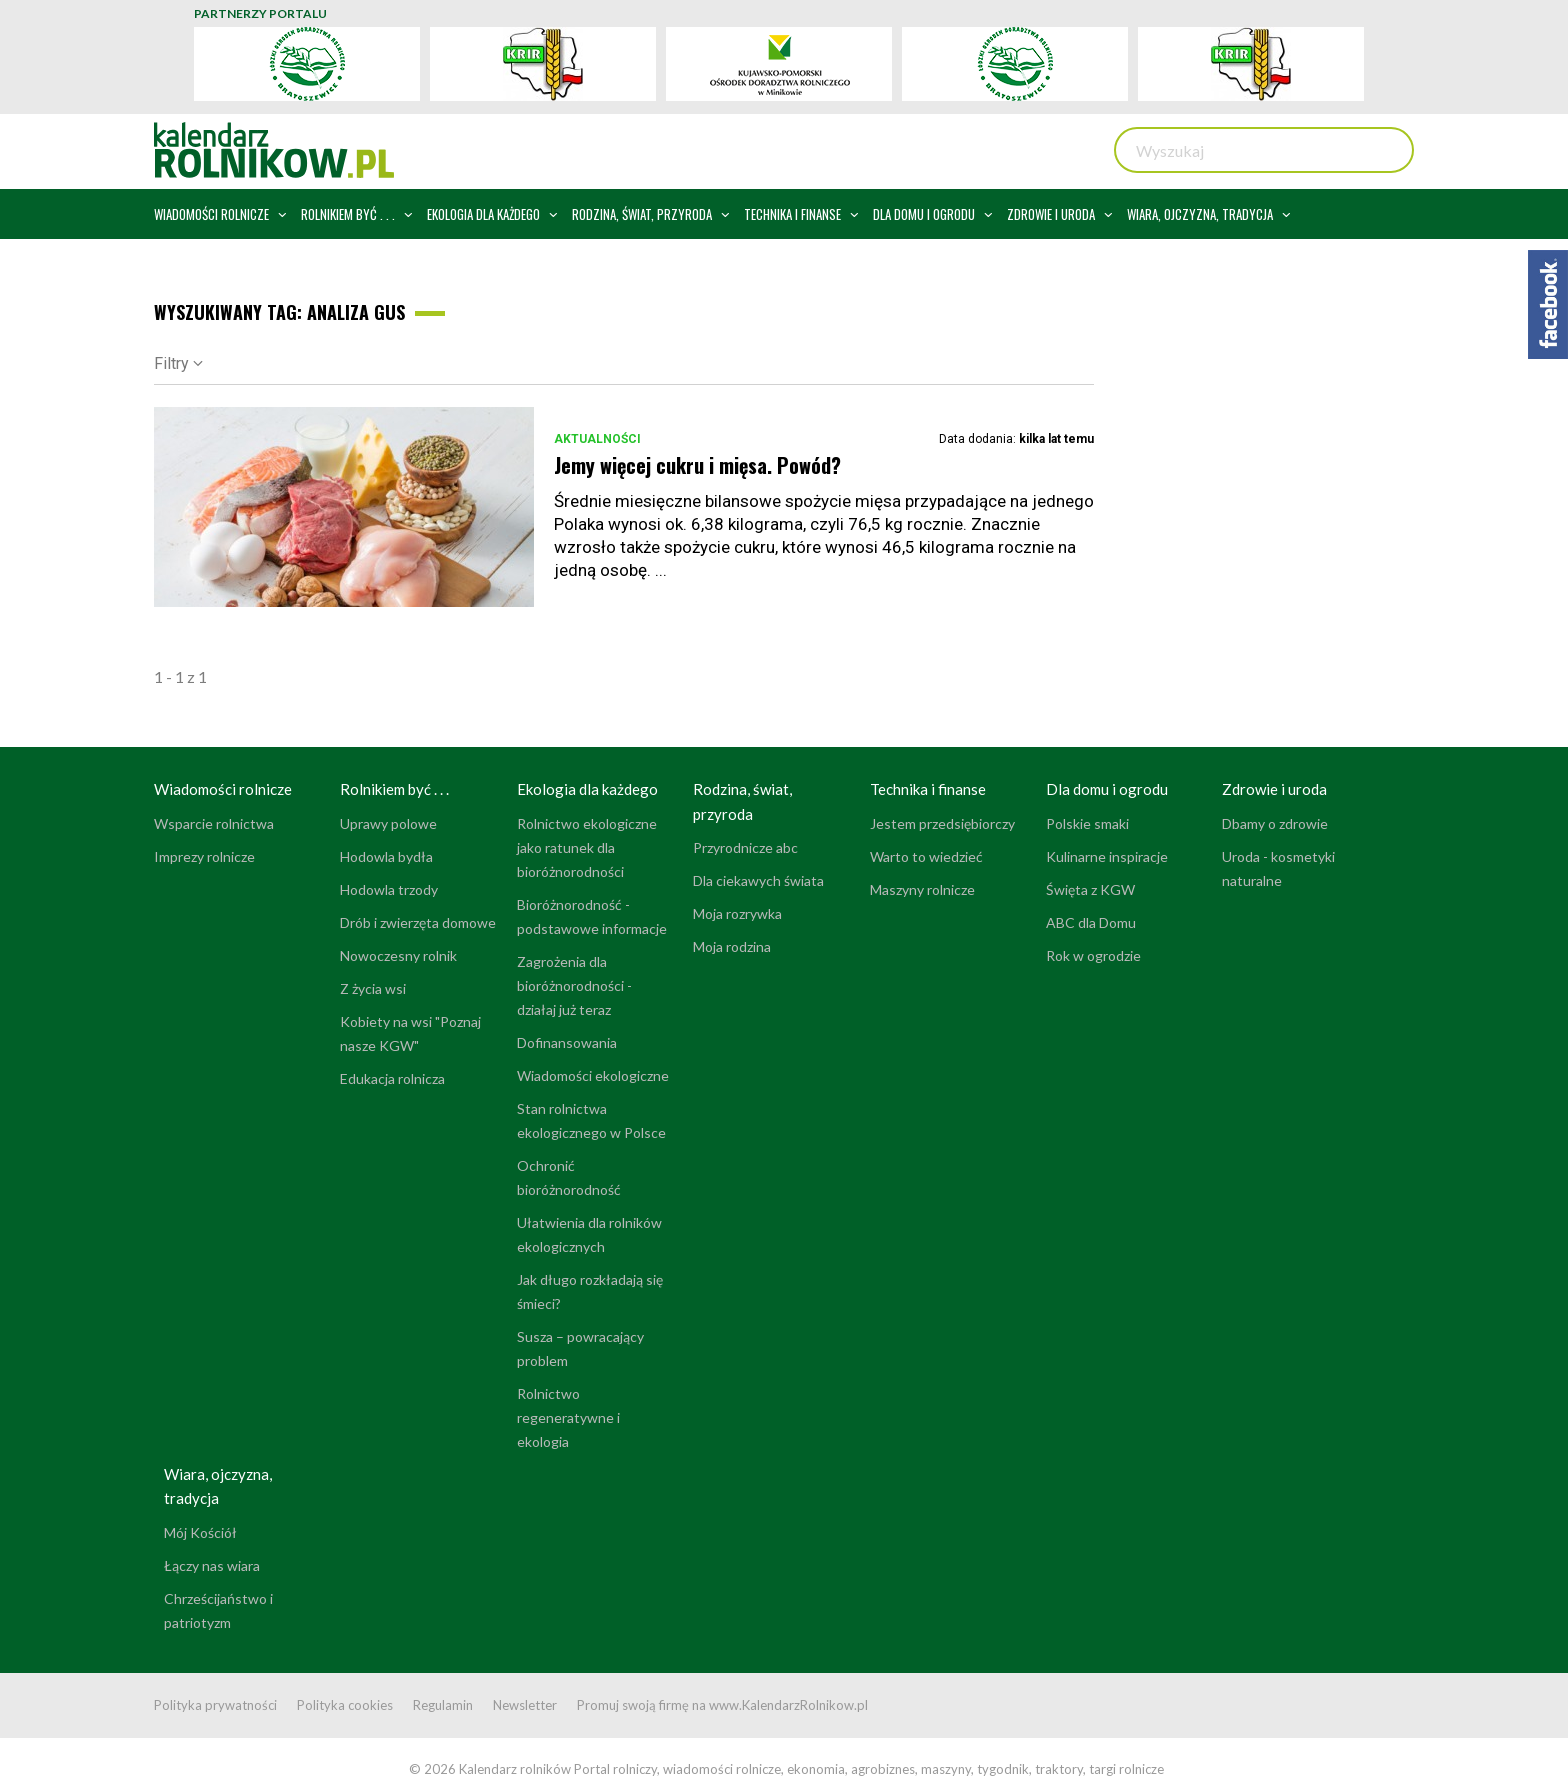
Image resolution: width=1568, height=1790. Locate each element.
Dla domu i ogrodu (1107, 789)
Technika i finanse (928, 789)
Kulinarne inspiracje (1107, 856)
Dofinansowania (567, 1042)
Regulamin (443, 1705)
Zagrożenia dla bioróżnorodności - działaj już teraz (574, 985)
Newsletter (525, 1705)
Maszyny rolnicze (922, 889)
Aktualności (597, 439)
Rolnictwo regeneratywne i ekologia (568, 1417)
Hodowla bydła (386, 856)
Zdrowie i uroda (1274, 789)
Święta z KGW (1090, 889)
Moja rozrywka (737, 913)
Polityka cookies (345, 1705)
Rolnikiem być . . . (394, 789)
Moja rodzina (732, 946)
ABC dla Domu (1091, 922)
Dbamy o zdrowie (1275, 823)
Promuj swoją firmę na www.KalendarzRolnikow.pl (722, 1705)
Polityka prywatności (215, 1705)
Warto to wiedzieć (926, 856)
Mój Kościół (200, 1532)
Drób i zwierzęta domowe (418, 922)
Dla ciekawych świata (758, 880)
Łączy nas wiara (212, 1565)
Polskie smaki (1087, 823)
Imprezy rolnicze (204, 856)
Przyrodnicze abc (745, 847)
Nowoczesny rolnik (398, 955)
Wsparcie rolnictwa (214, 823)
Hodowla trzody (389, 889)
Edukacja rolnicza (392, 1078)
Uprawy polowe (388, 823)
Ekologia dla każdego (587, 789)
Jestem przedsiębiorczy (942, 823)
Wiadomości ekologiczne (593, 1075)
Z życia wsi (373, 988)
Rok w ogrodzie (1093, 955)
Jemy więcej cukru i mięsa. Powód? (697, 465)
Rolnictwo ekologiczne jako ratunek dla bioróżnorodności (587, 847)
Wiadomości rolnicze (223, 789)
